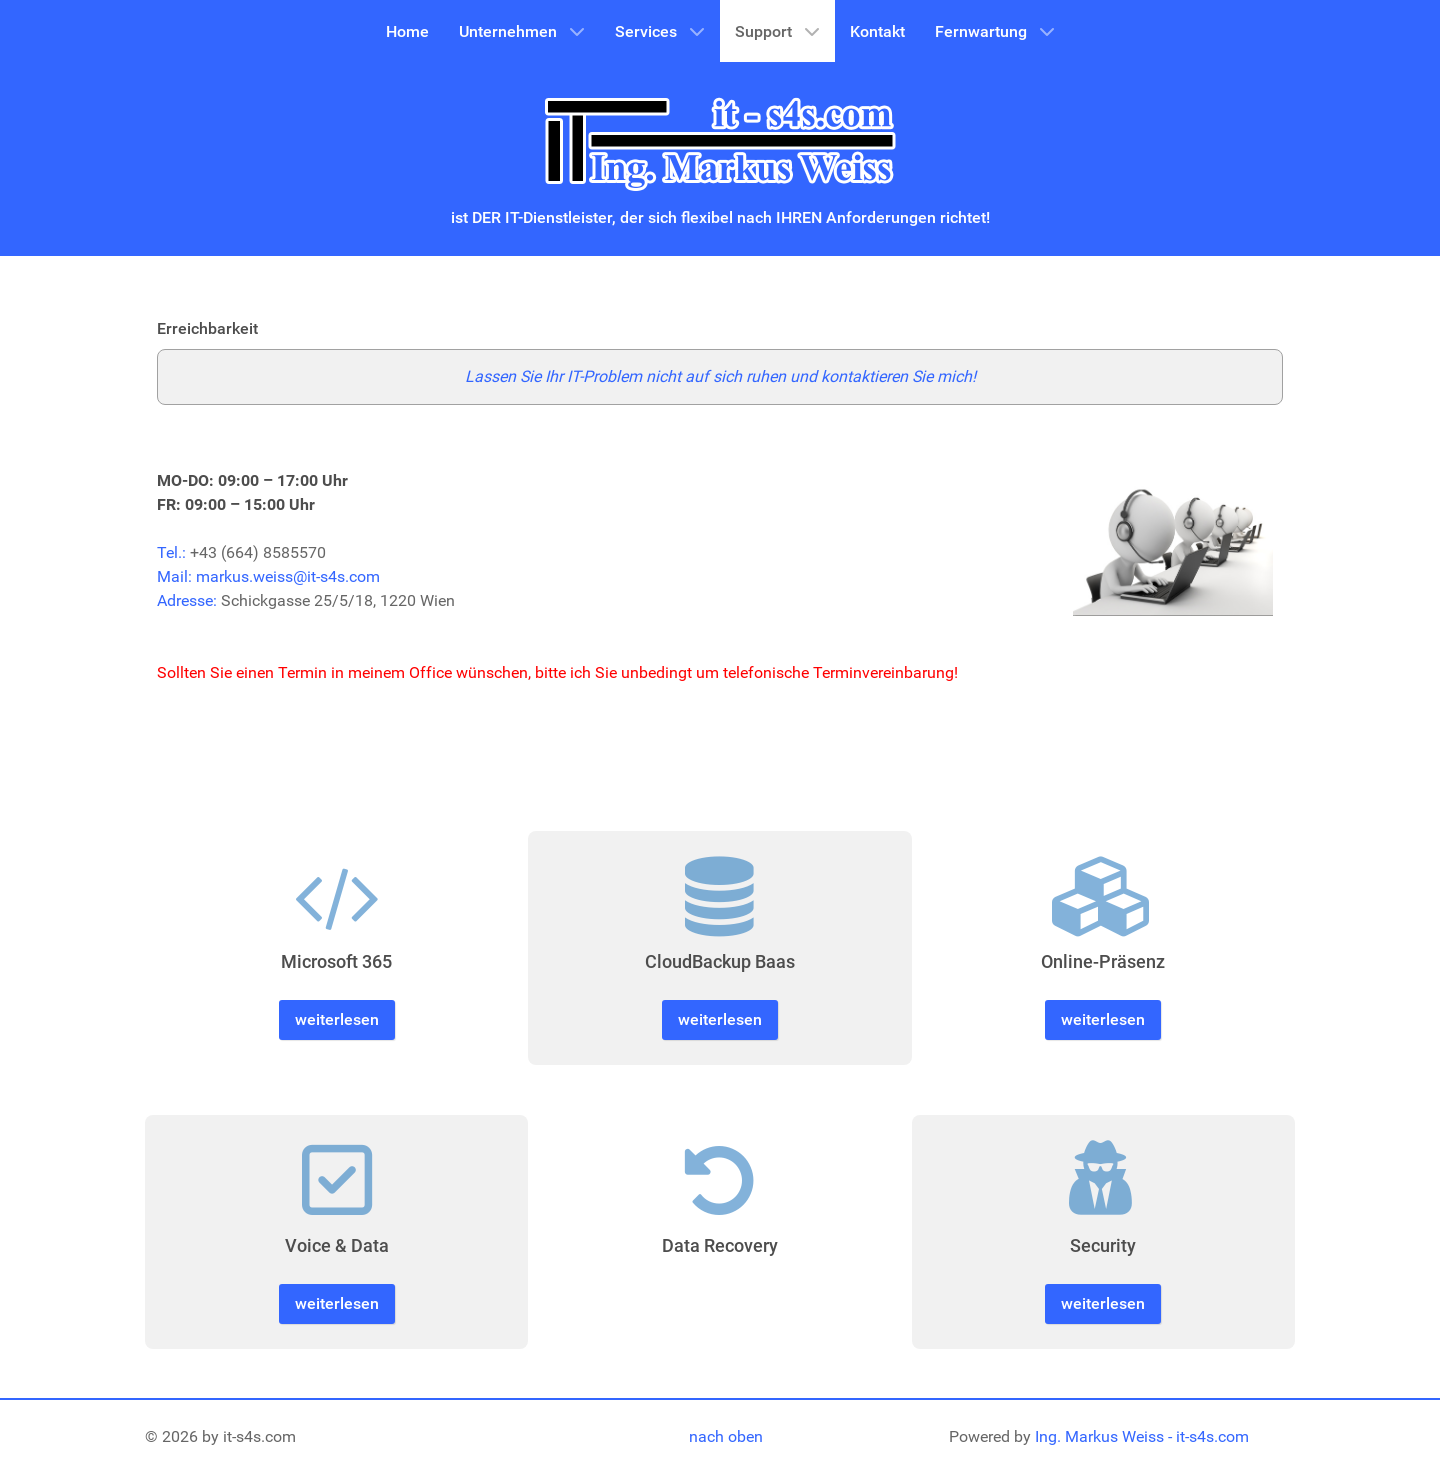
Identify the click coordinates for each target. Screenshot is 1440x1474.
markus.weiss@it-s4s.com (288, 576)
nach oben (726, 1436)
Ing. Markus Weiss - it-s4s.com (1142, 1436)
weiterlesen (337, 1019)
